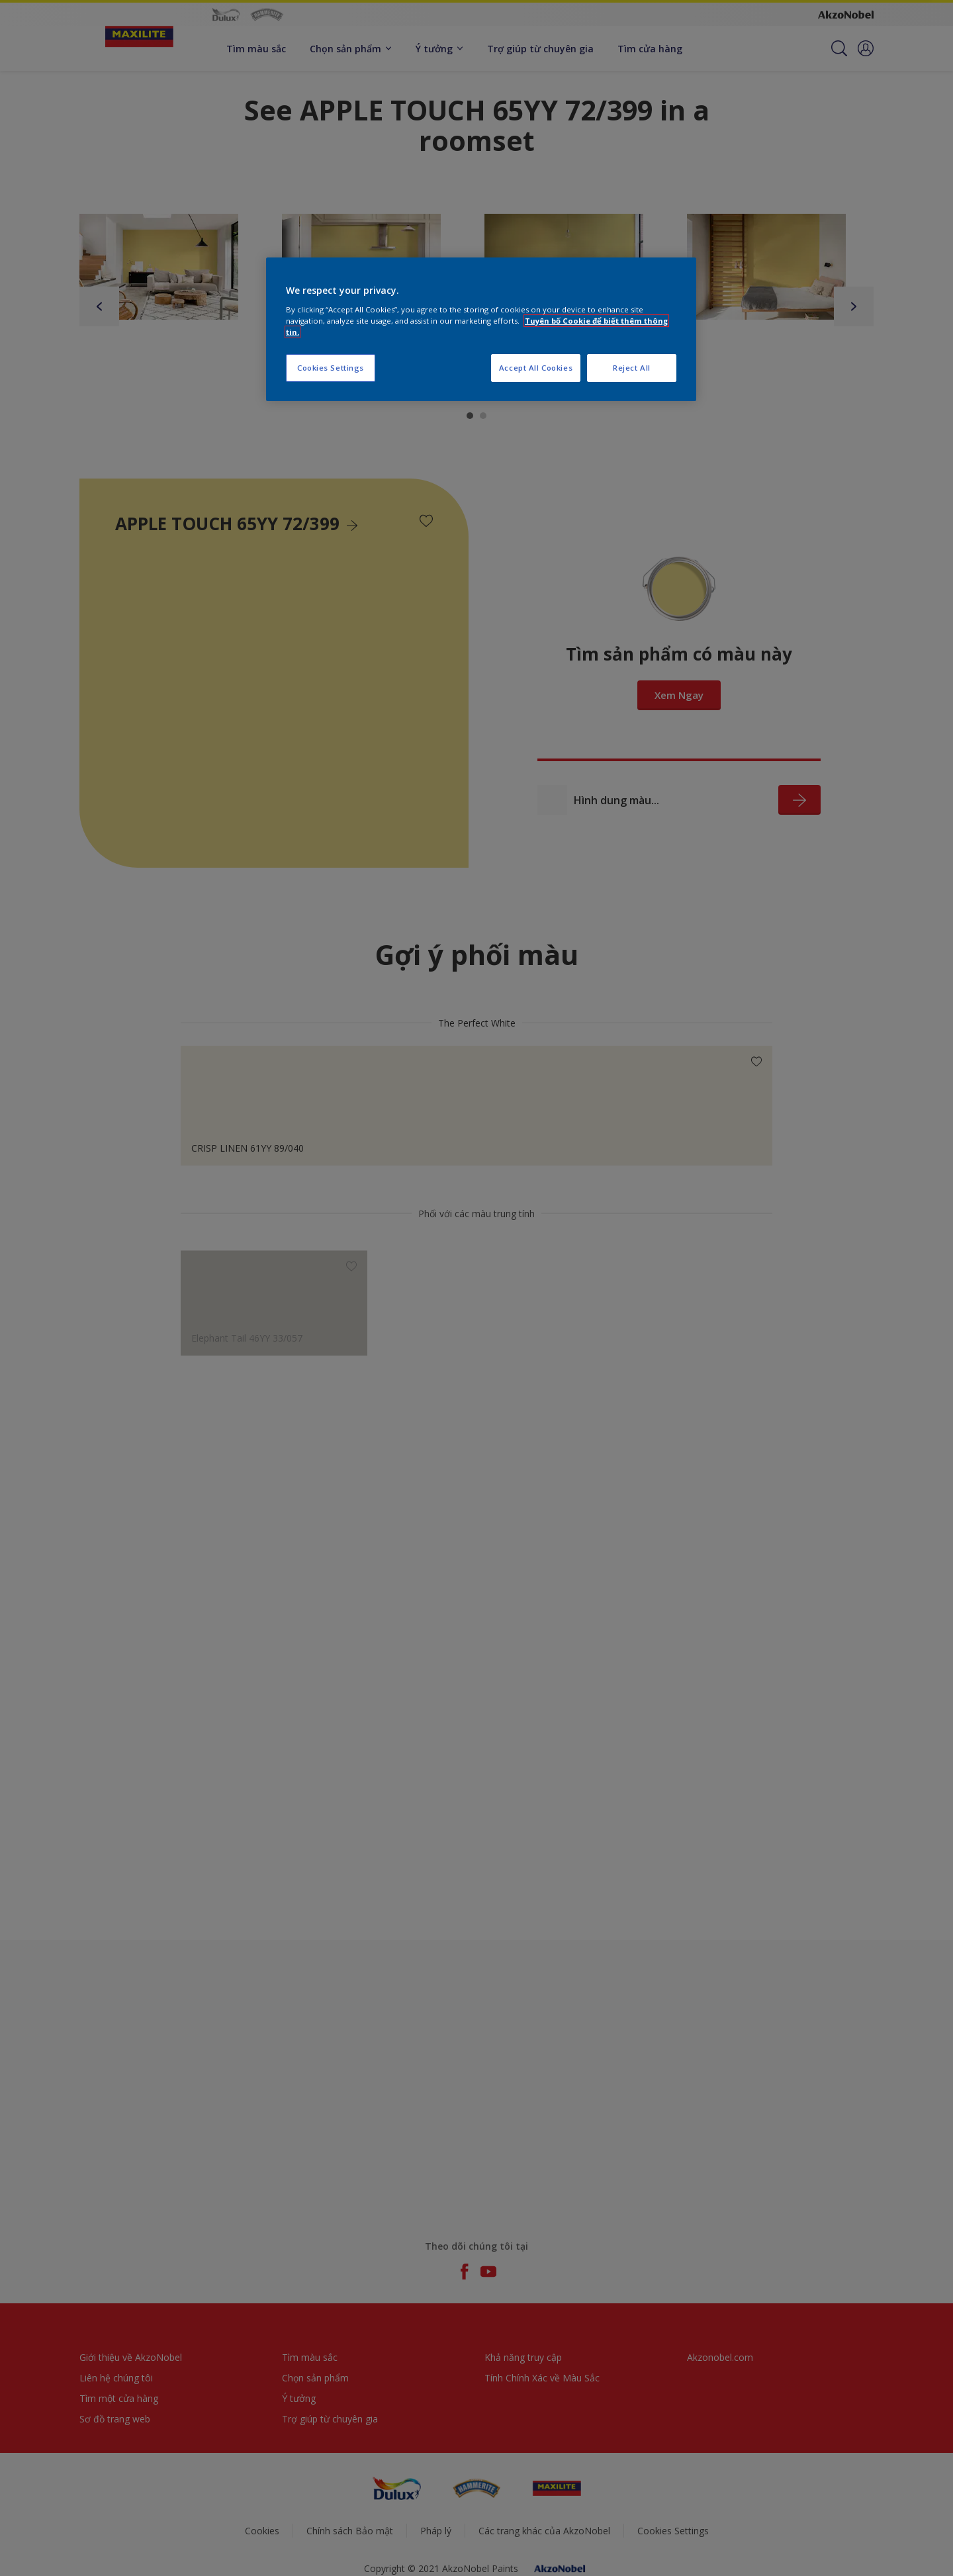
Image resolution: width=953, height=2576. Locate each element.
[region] (481, 329)
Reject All (632, 368)
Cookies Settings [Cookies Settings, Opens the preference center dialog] (330, 368)
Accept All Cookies (535, 368)
